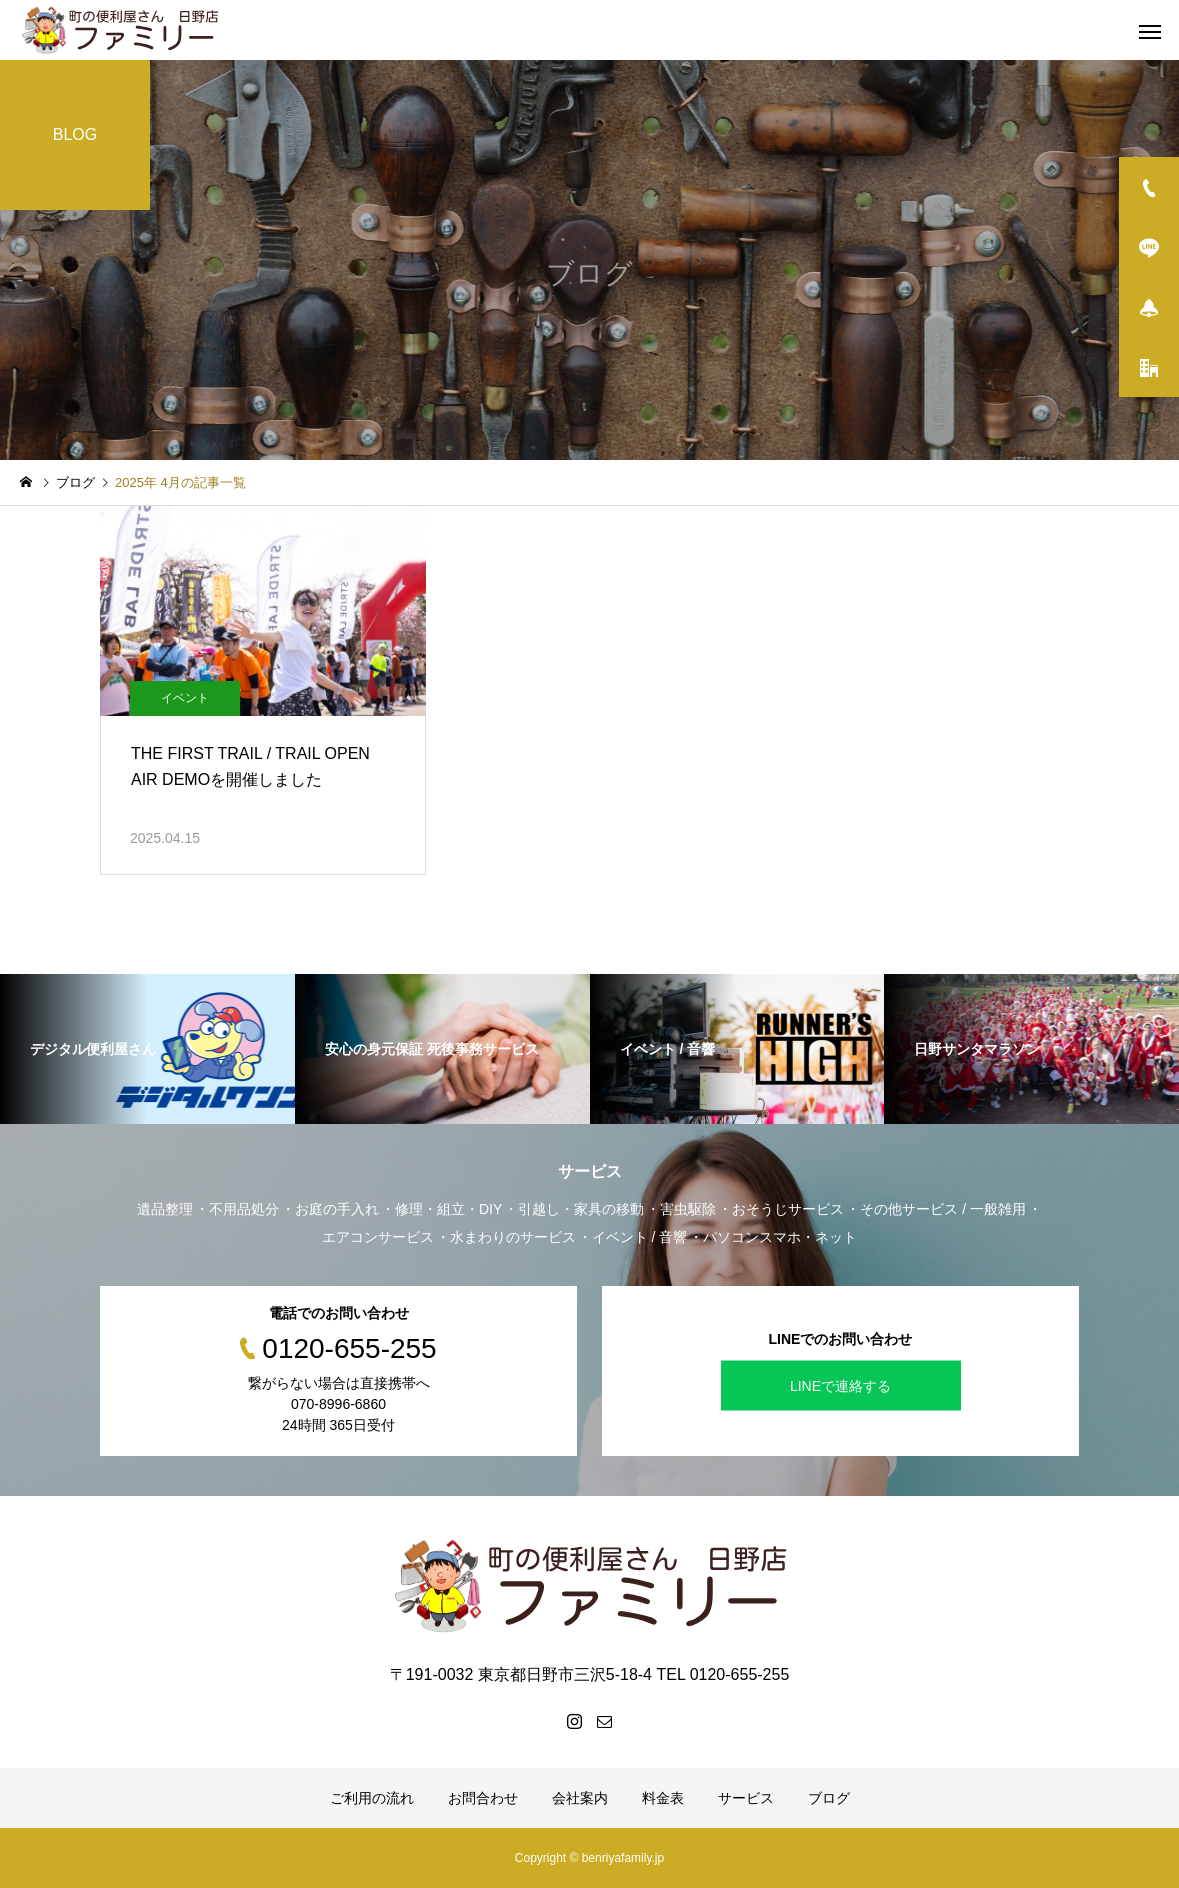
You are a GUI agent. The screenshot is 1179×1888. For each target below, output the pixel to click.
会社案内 (580, 1798)
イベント (185, 698)
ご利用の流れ (372, 1798)
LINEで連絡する (840, 1386)
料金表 (663, 1798)
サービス (746, 1798)
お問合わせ (483, 1798)
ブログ (829, 1798)
